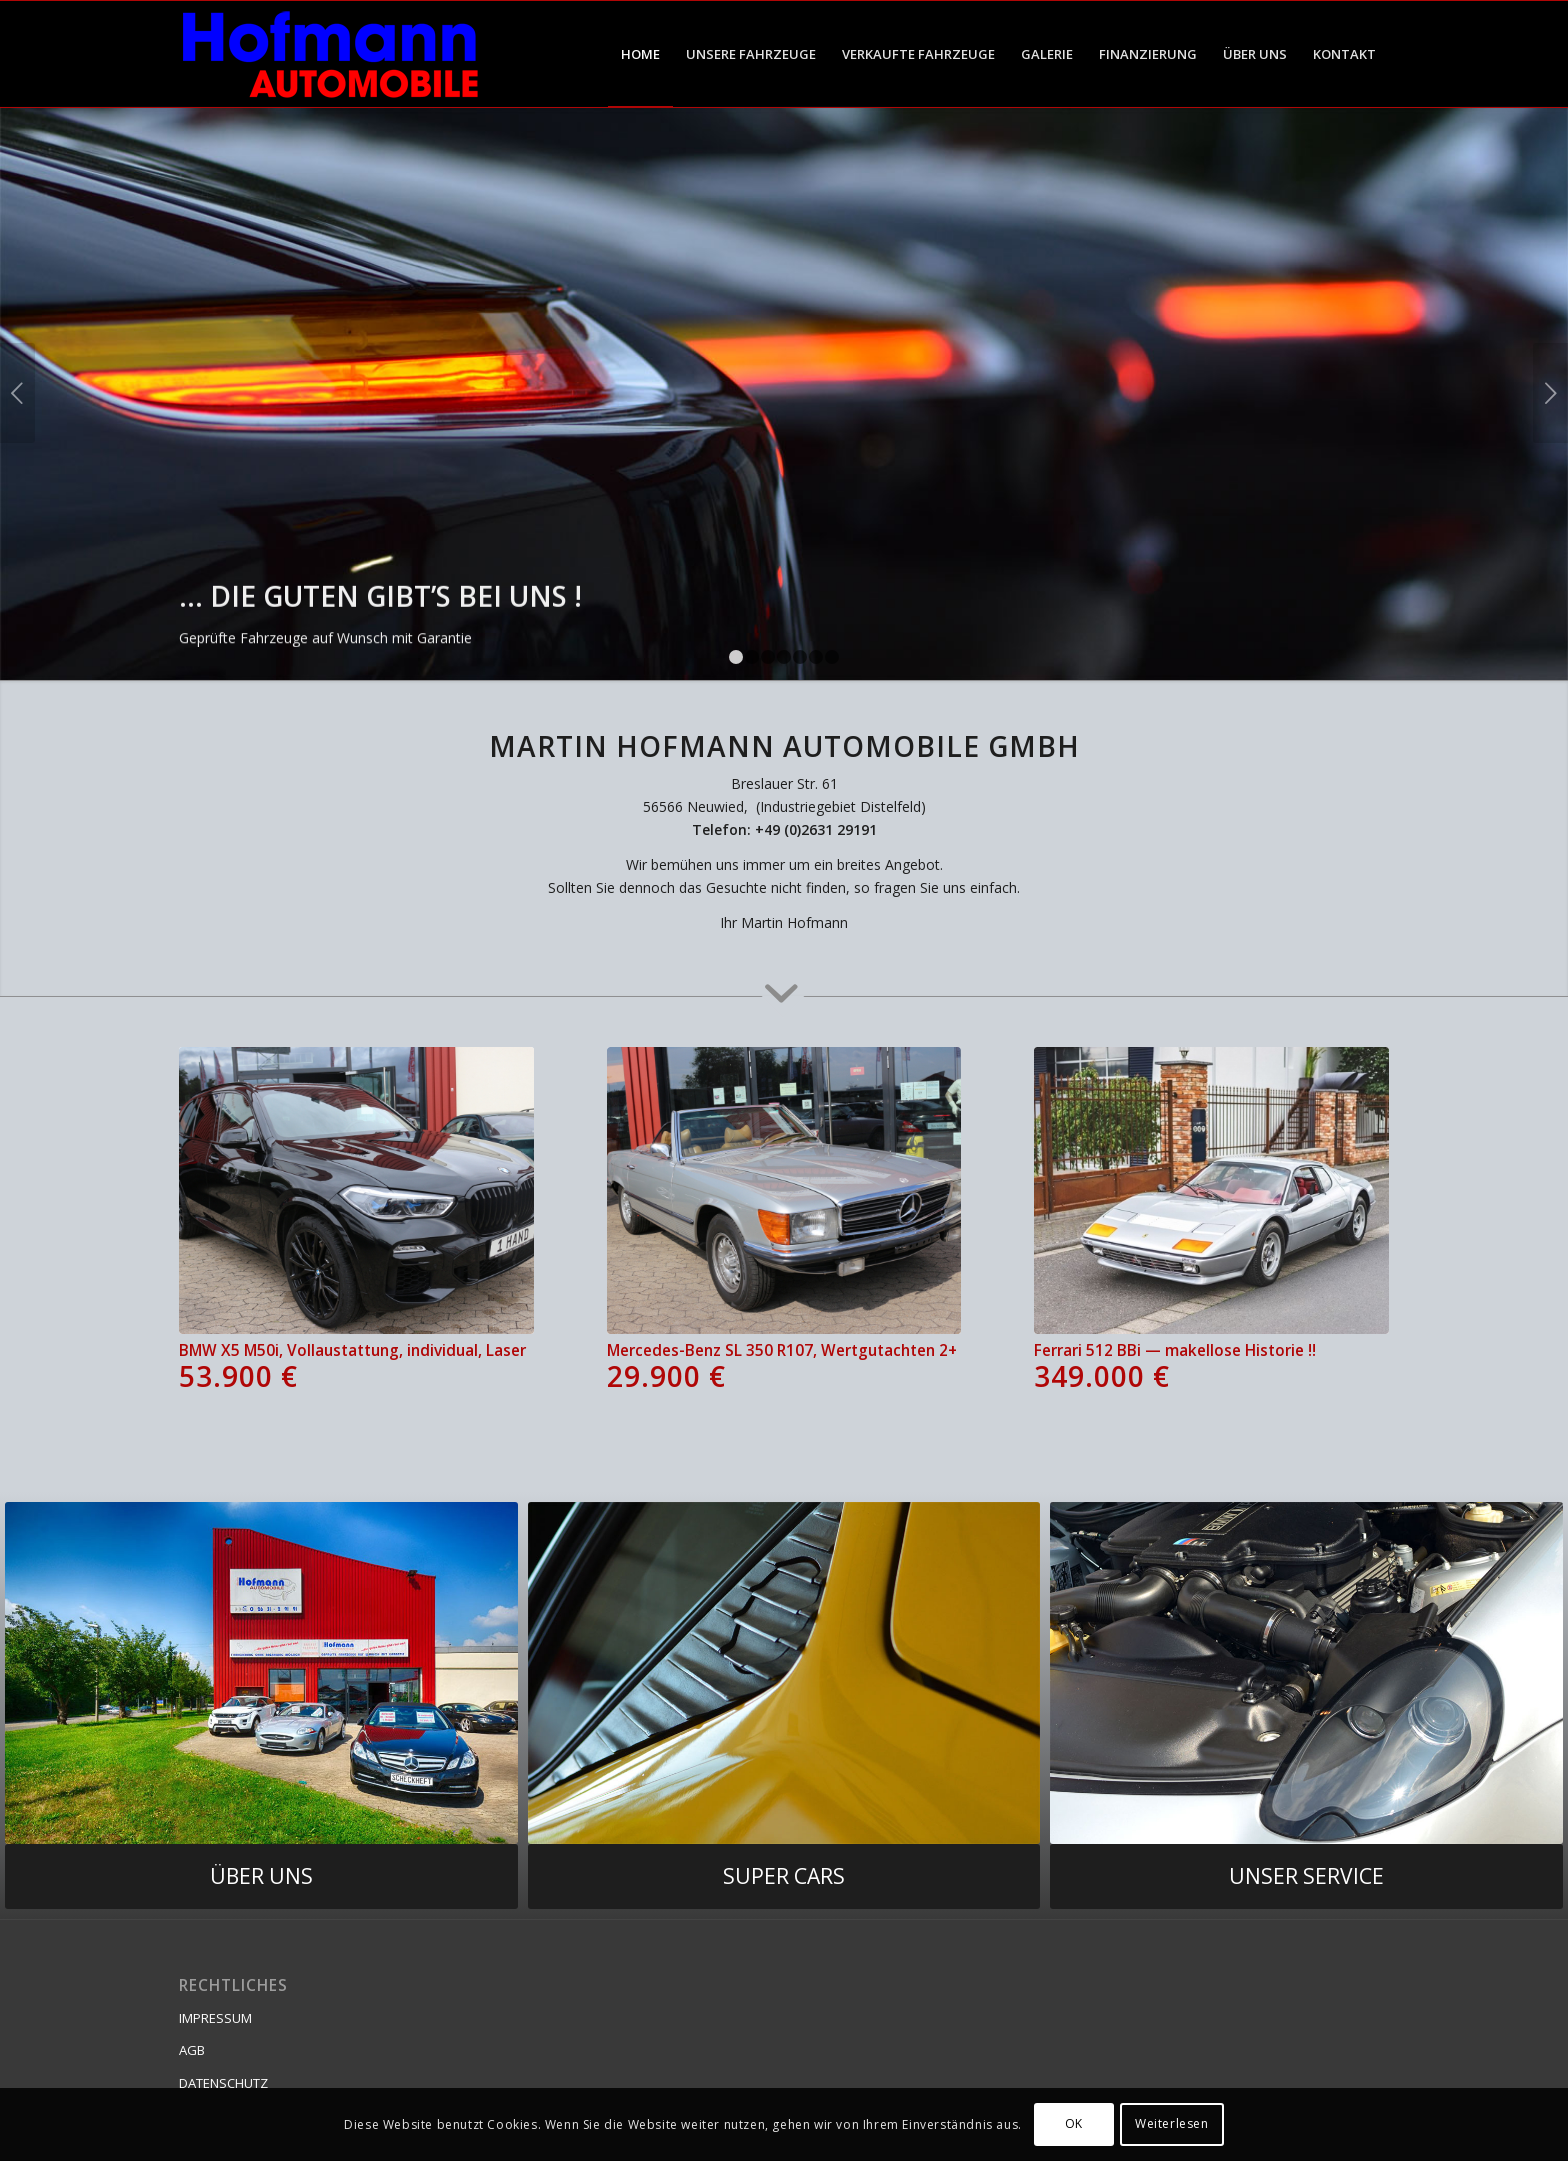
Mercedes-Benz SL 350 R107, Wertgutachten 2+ (784, 1366)
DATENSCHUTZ (223, 2083)
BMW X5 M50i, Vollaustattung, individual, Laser (356, 1366)
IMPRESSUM (215, 2018)
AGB (192, 2050)
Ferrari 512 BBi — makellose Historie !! (1211, 1366)
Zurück (17, 393)
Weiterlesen (1172, 2123)
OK (1074, 2123)
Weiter (1550, 393)
